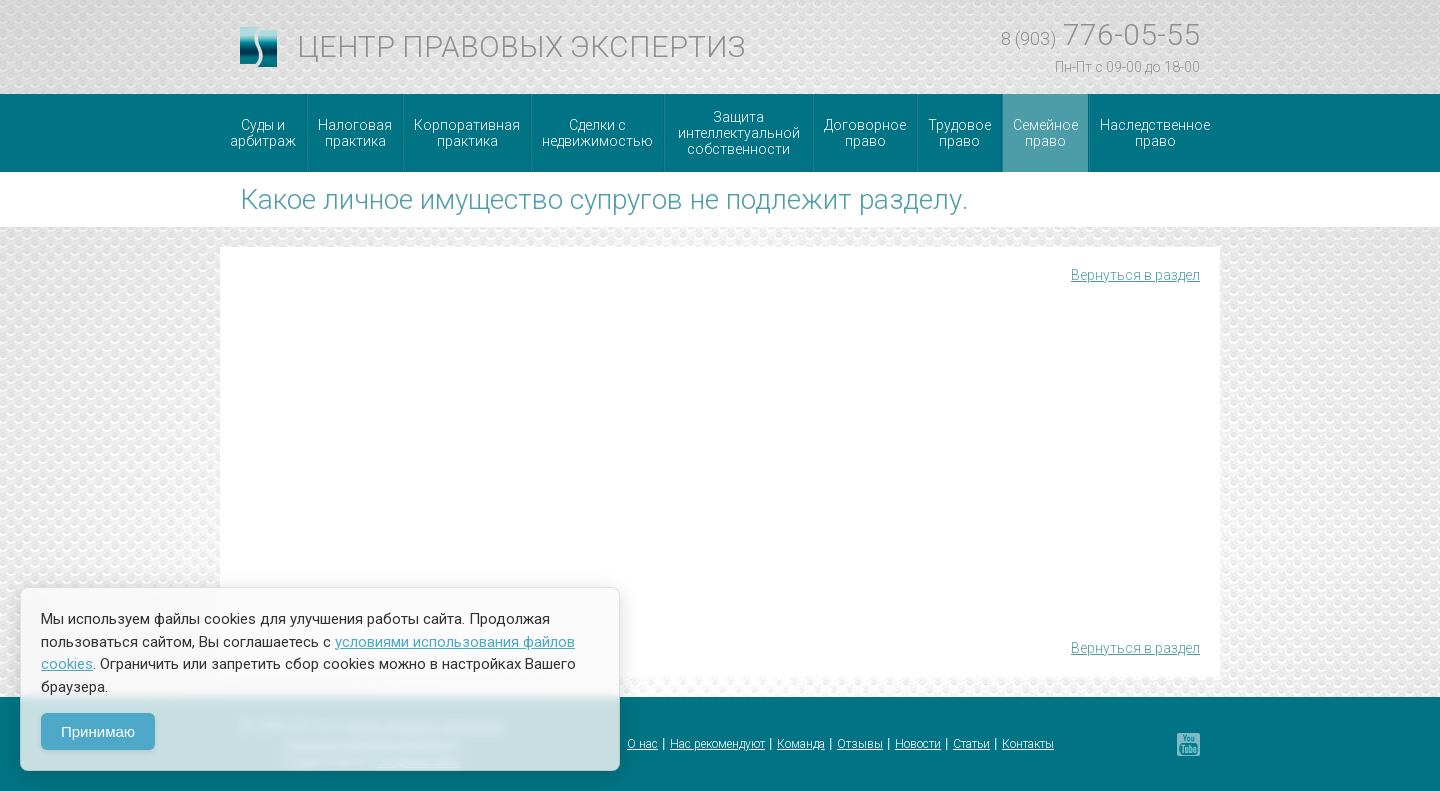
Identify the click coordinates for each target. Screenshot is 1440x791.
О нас (642, 744)
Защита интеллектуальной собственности (739, 133)
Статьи (971, 744)
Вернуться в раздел (1135, 275)
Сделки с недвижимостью (597, 133)
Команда (801, 744)
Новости (918, 744)
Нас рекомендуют (717, 744)
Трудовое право (959, 133)
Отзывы (860, 744)
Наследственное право (1155, 133)
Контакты (1028, 744)
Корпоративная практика (467, 133)
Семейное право (1045, 133)
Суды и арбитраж (263, 133)
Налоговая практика (355, 133)
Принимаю (98, 731)
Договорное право (865, 133)
